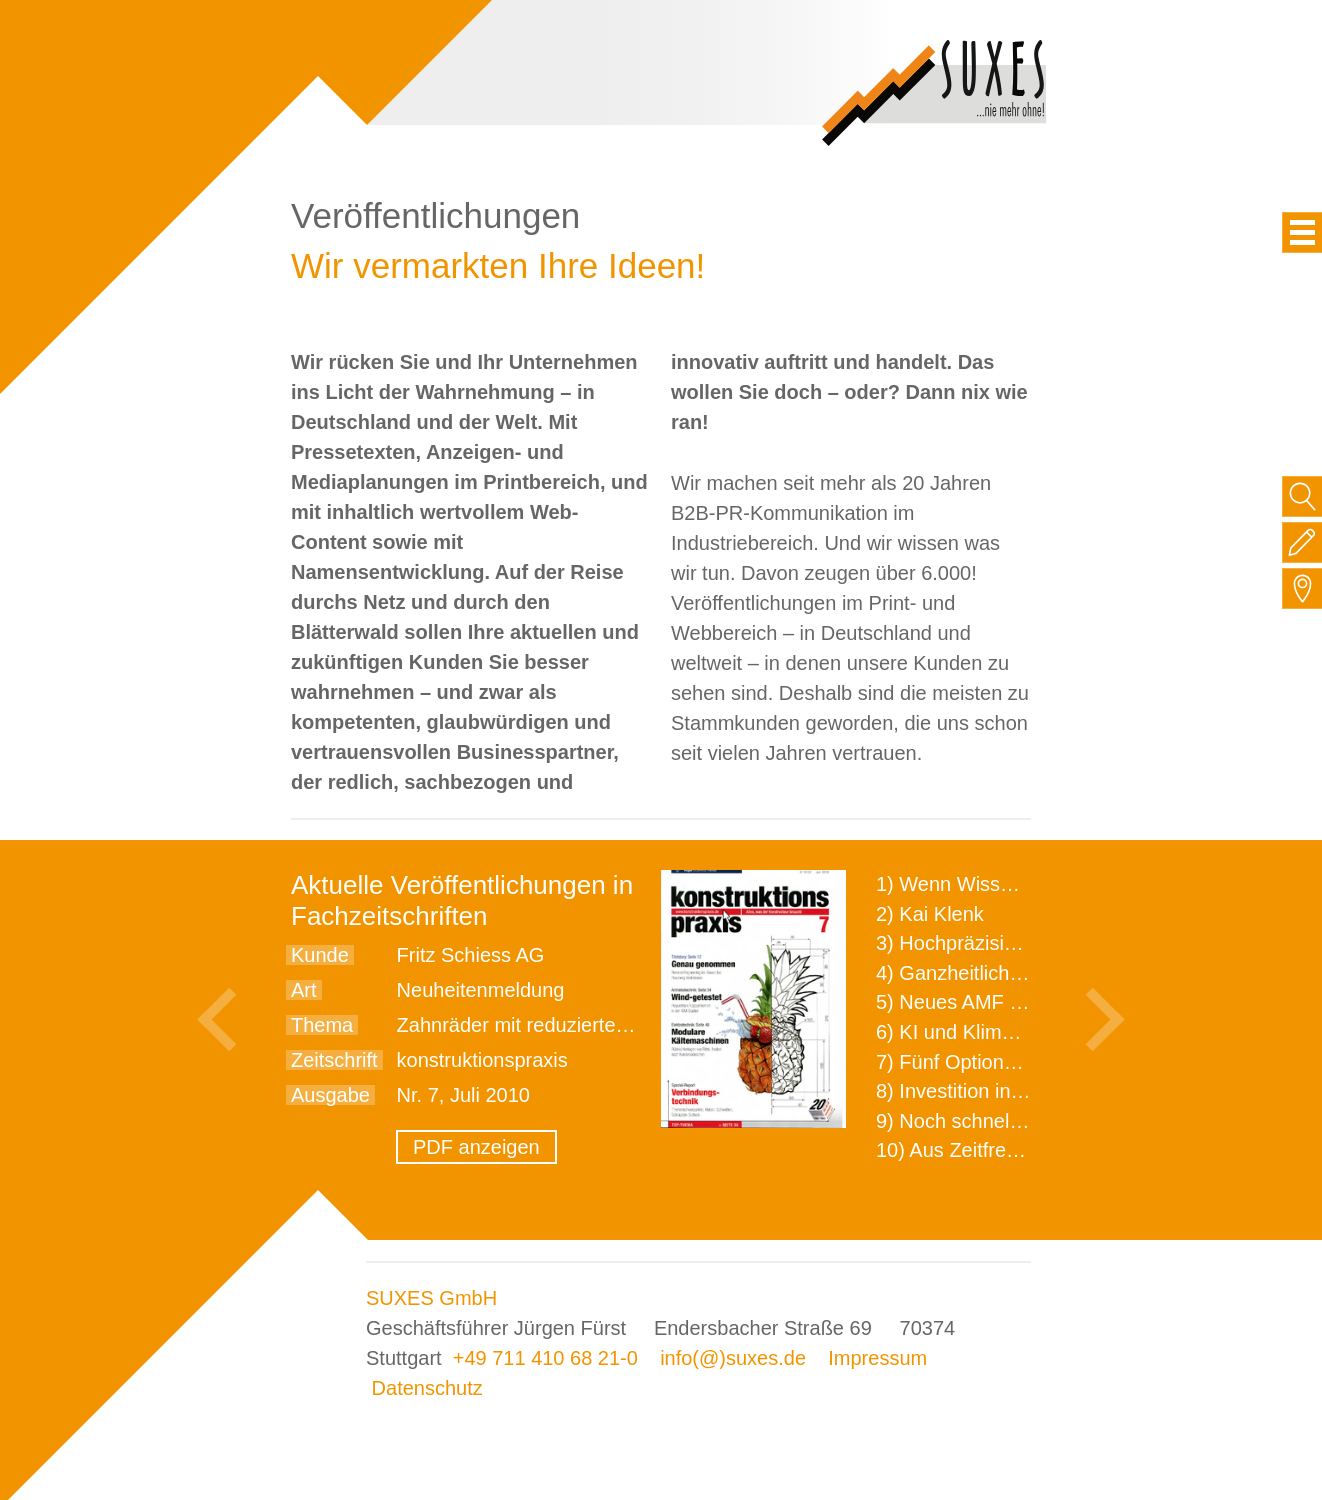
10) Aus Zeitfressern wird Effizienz (1027, 1150)
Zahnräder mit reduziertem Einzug (548, 1025)
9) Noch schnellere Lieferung (1004, 1121)
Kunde (320, 955)
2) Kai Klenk (930, 914)
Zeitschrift (334, 1060)
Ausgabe (330, 1095)
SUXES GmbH (431, 1298)
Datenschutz (427, 1388)
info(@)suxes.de (733, 1358)
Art (304, 990)
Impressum (877, 1358)
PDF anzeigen (476, 1147)
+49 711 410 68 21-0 (545, 1358)
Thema (322, 1025)
